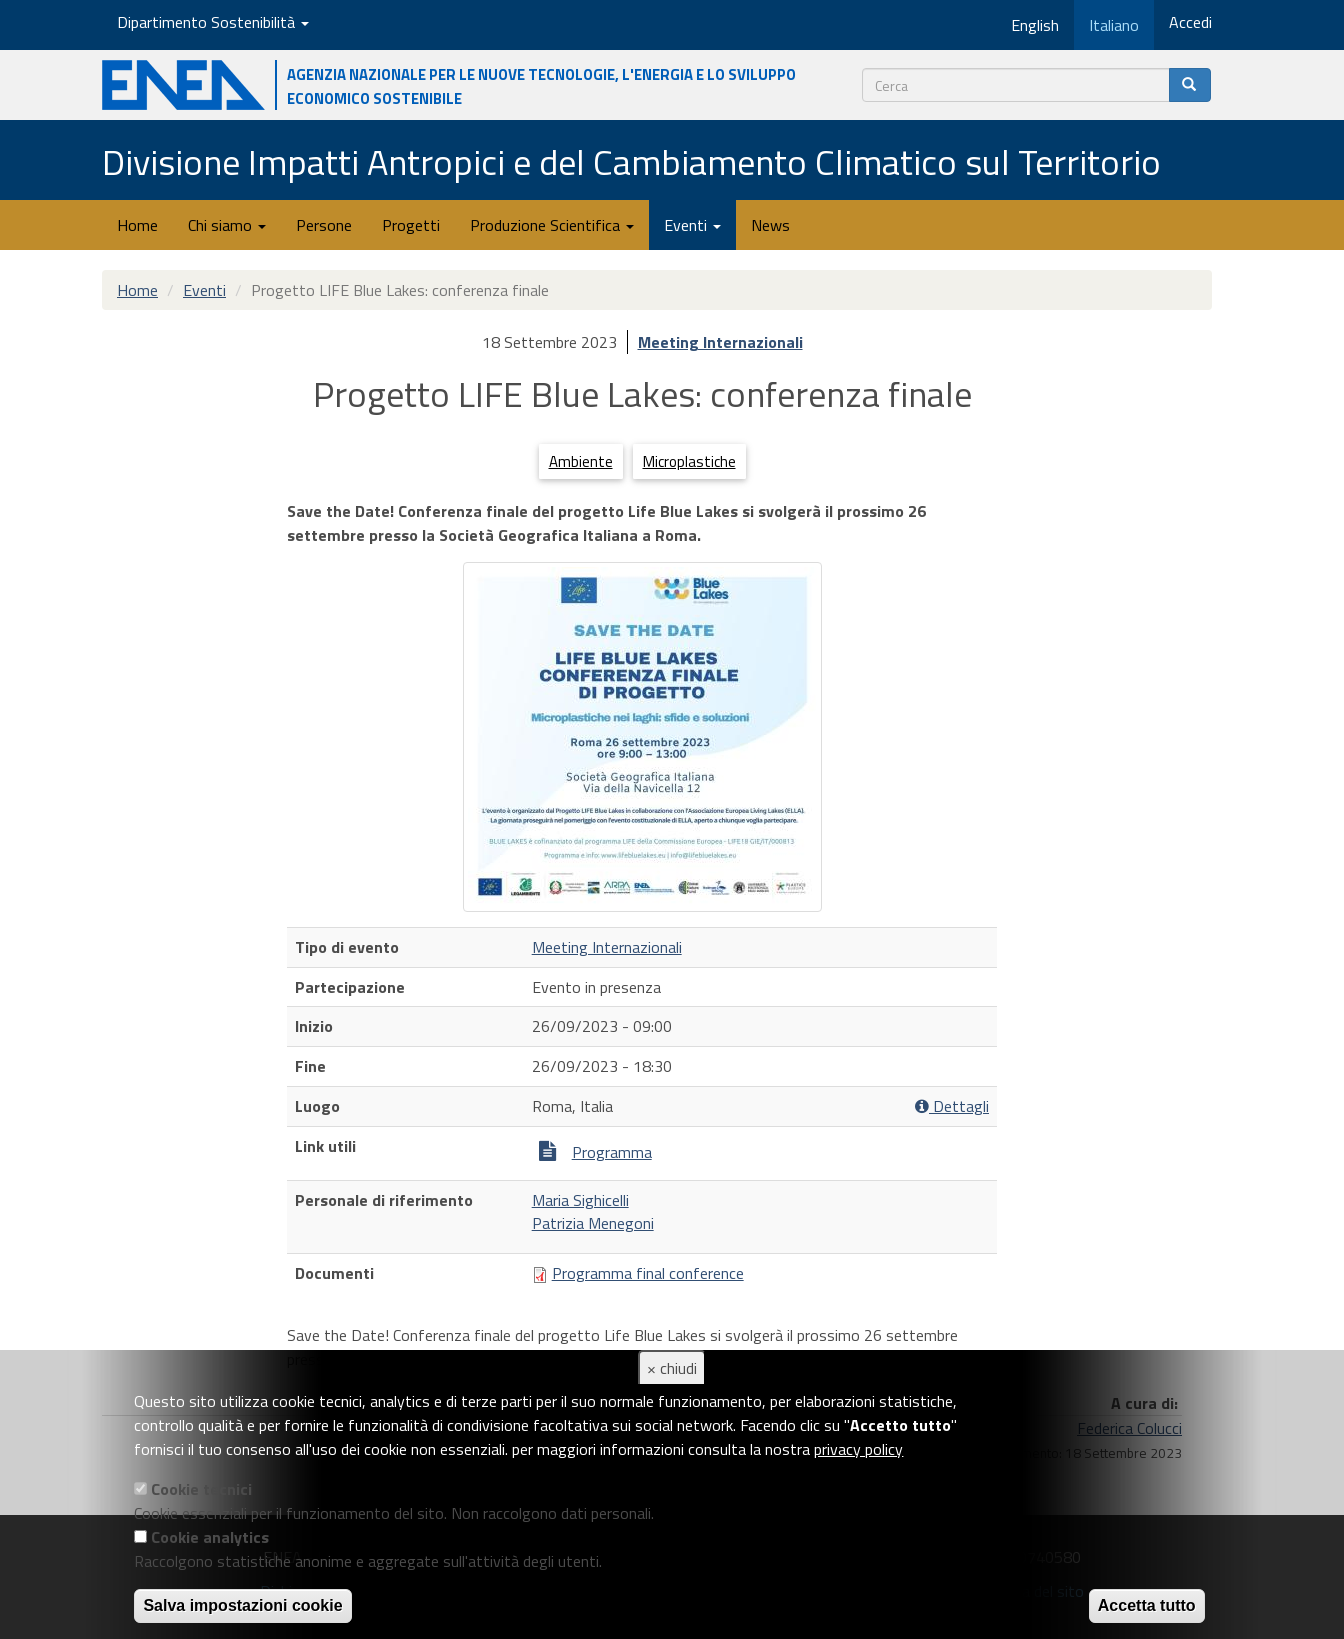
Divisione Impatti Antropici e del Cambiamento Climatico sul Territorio (631, 161)
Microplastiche (689, 461)
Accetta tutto (1147, 1605)
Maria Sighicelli (580, 1200)
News (770, 225)
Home (137, 225)
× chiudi (672, 1368)
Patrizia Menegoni (593, 1223)
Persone (324, 225)
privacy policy (858, 1449)
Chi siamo (227, 225)
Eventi (692, 225)
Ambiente (581, 461)
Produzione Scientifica (552, 225)
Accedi (1190, 22)
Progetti (411, 225)
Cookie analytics (210, 1537)
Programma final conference (648, 1273)
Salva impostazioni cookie (242, 1605)
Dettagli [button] (952, 1106)
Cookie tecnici (201, 1489)
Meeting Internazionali (720, 342)
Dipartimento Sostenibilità (213, 22)
